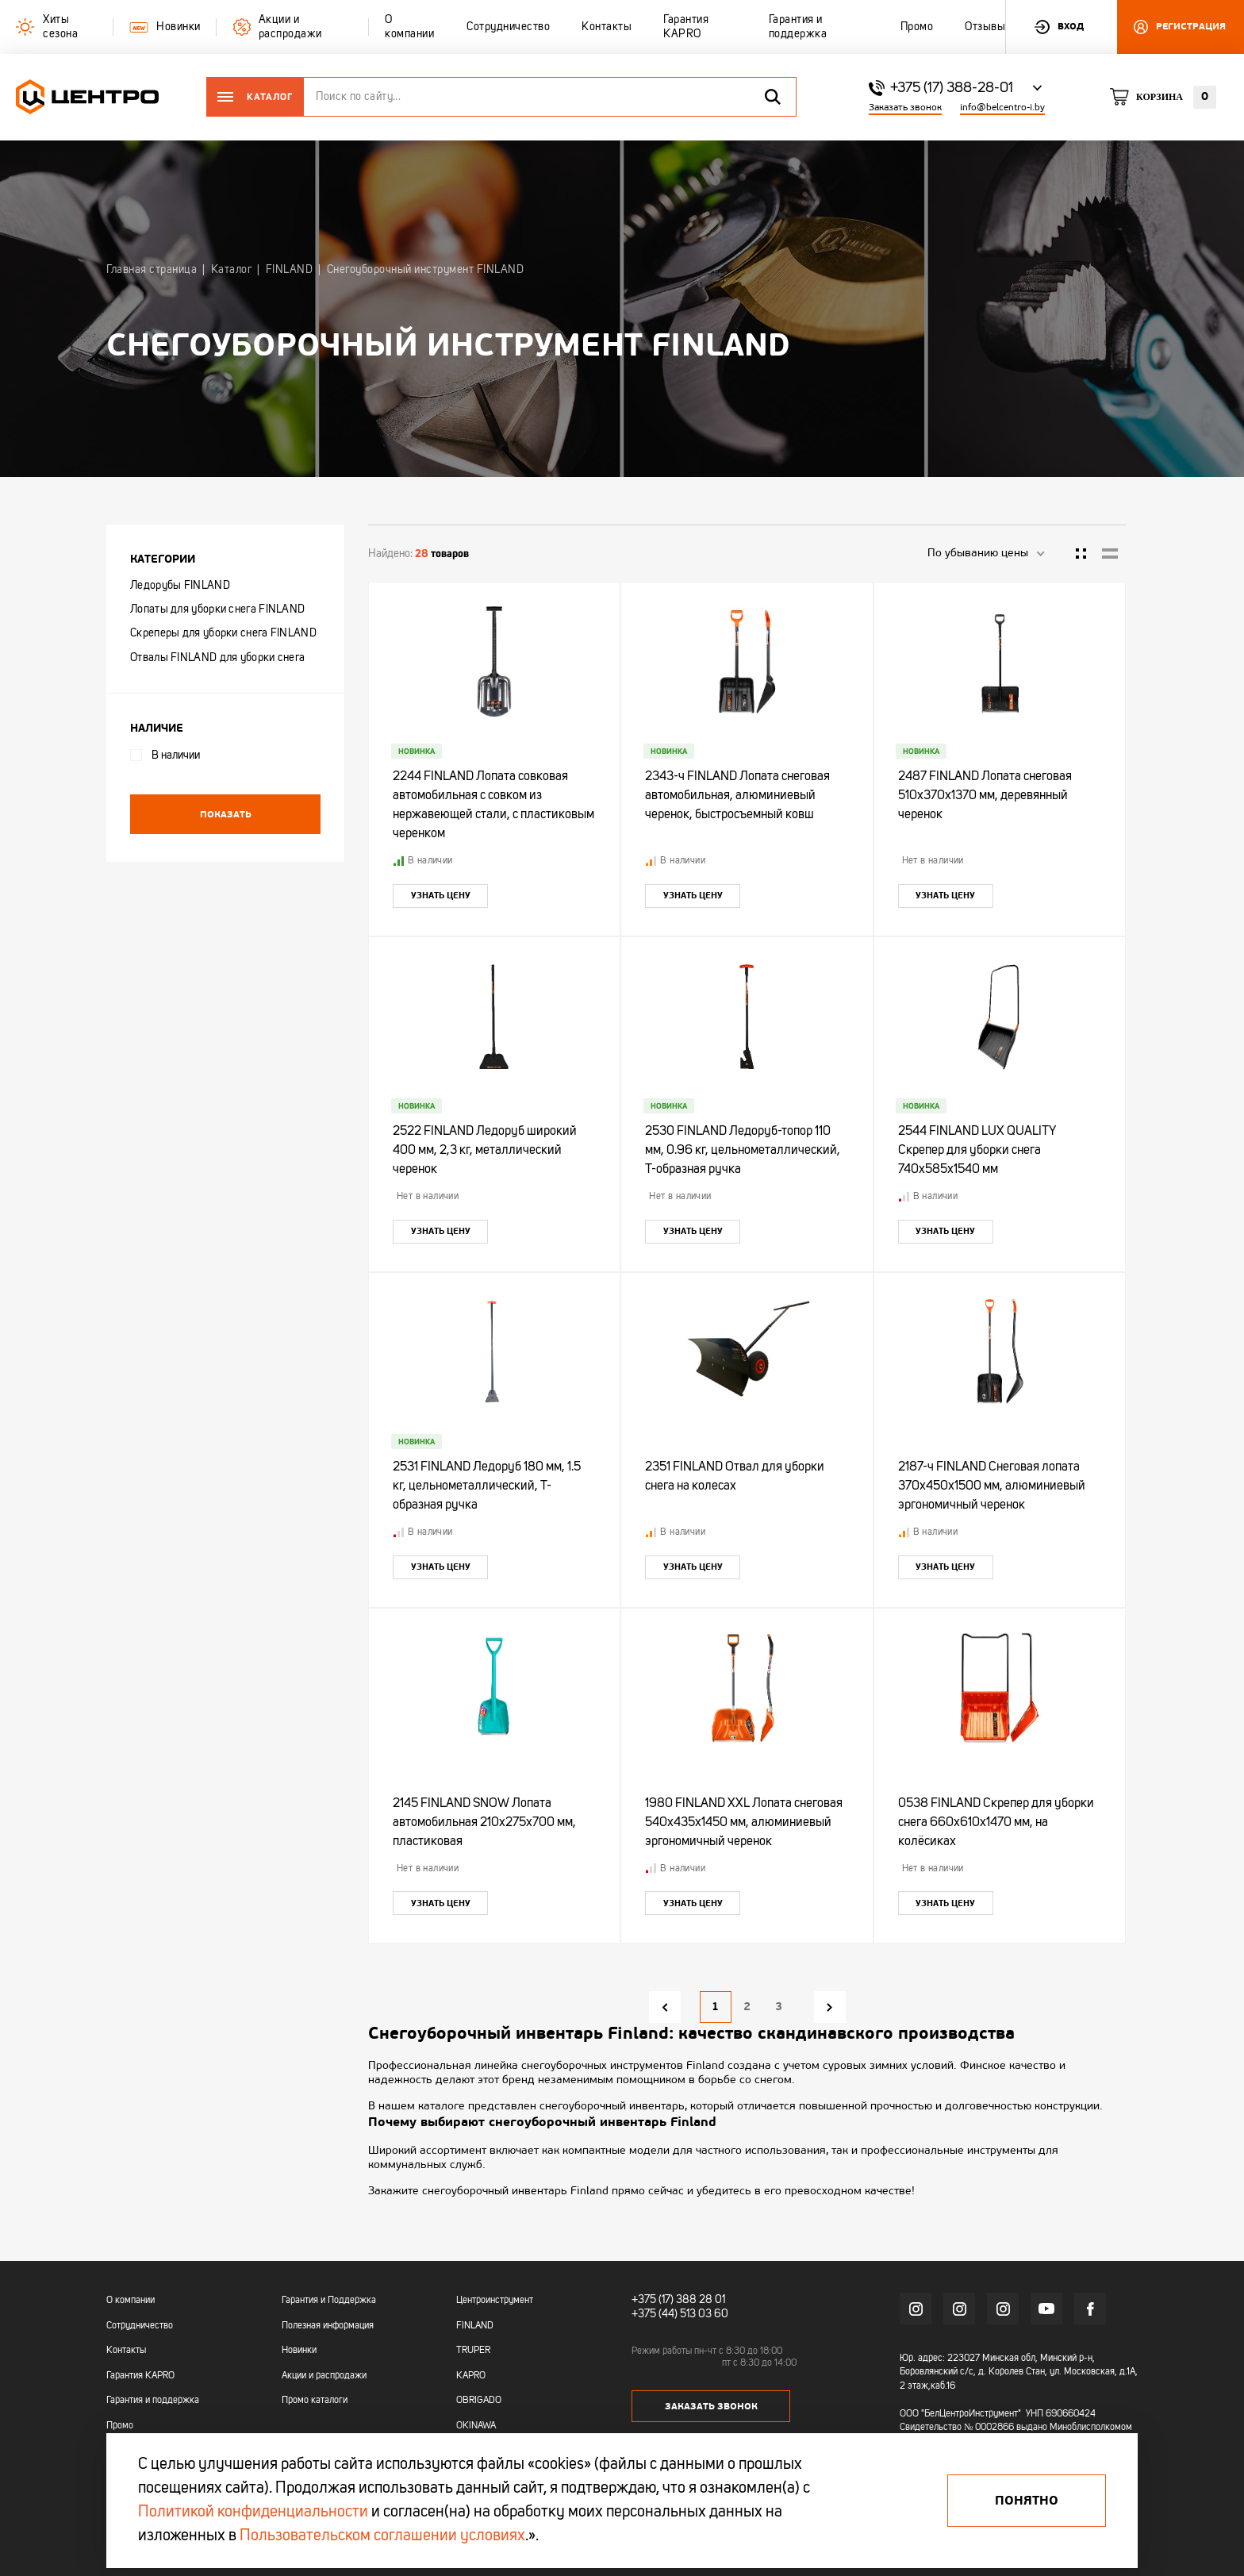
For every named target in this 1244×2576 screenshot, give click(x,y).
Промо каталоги (314, 2400)
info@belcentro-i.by (1002, 107)
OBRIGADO (478, 2400)
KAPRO (471, 2376)
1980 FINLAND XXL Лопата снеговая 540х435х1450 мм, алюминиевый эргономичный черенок (744, 1822)
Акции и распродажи (324, 2376)
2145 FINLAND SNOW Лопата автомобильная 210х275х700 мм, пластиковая (484, 1822)
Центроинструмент (494, 2300)
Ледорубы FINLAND (180, 585)
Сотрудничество (139, 2326)
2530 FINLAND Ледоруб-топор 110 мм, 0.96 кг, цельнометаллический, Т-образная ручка (742, 1150)
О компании (130, 2300)
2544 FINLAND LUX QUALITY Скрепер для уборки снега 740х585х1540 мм (976, 1150)
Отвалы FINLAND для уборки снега (217, 657)
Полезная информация (328, 2326)
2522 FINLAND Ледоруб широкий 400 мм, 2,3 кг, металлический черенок (485, 1150)
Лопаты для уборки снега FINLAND (217, 609)
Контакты (126, 2350)
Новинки (299, 2350)
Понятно (1026, 2501)
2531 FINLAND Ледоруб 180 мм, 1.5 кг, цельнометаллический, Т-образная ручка (487, 1486)
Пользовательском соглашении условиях (382, 2536)
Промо (119, 2426)
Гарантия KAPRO (140, 2376)
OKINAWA (476, 2426)
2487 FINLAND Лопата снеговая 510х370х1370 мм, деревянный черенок (985, 796)
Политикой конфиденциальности (253, 2512)
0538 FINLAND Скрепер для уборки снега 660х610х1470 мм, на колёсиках (996, 1822)
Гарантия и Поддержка (329, 2300)
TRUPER (473, 2350)
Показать (225, 814)
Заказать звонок (905, 107)
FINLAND (474, 2326)
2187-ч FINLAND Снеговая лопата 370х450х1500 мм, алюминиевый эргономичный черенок (991, 1486)
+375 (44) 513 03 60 (680, 2314)
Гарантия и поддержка (152, 2400)
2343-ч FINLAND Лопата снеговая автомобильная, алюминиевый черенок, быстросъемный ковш (737, 796)
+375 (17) (653, 2299)
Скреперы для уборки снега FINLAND (223, 633)
